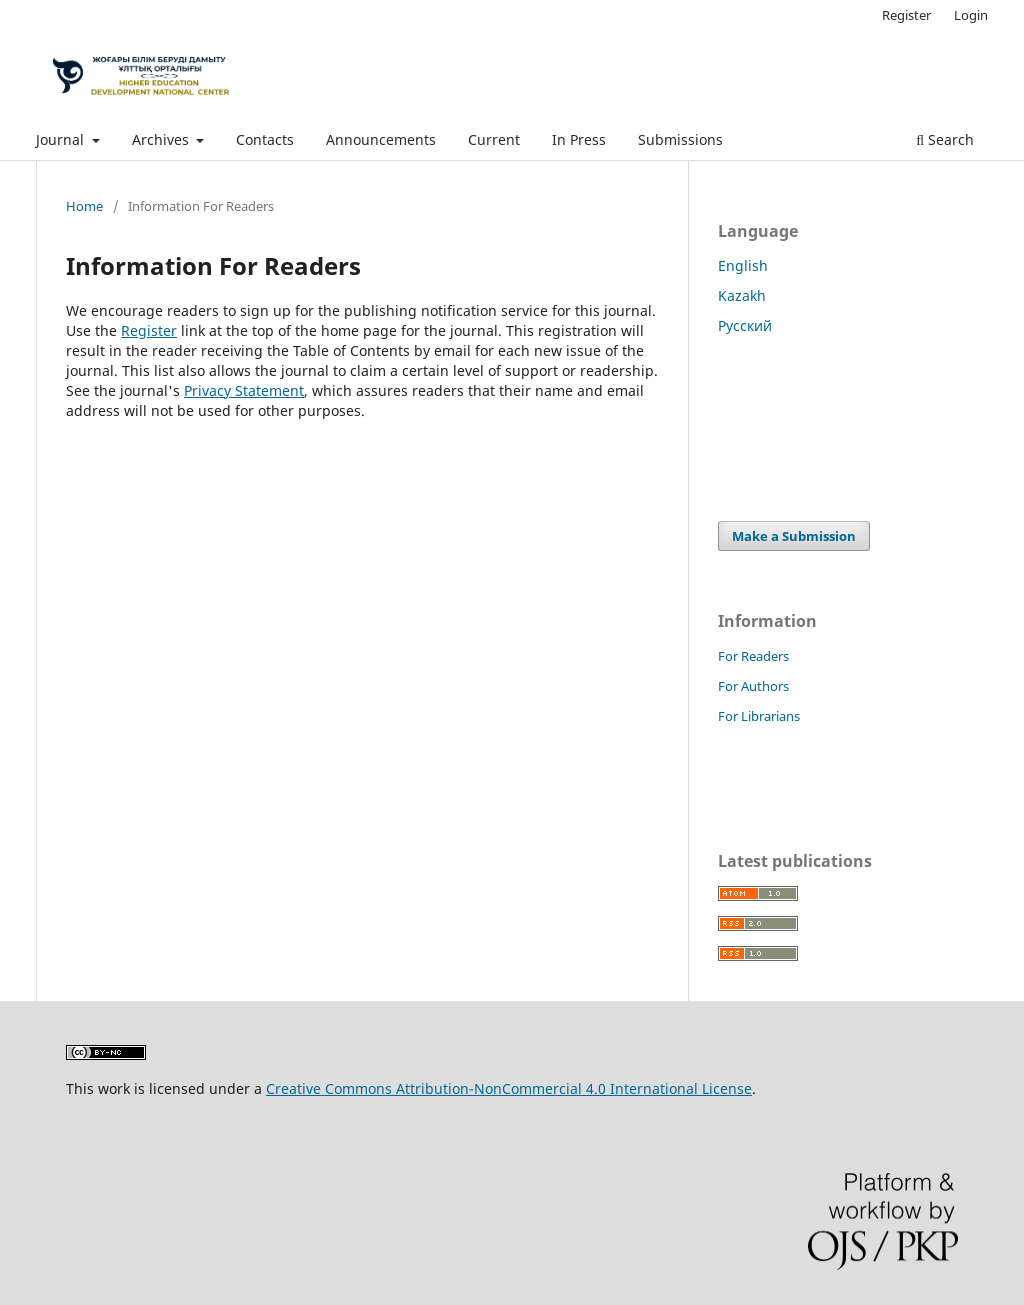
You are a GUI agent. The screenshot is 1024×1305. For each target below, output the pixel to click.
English (743, 265)
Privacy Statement (244, 390)
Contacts (265, 139)
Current (494, 139)
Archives (162, 139)
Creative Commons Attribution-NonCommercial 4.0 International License (509, 1088)
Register (906, 15)
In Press (579, 139)
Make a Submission (794, 536)
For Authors (753, 686)
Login (971, 15)
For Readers (753, 656)
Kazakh (742, 295)
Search (945, 139)
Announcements (381, 139)
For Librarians (759, 716)
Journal (62, 139)
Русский (745, 325)
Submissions (680, 139)
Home (84, 206)
